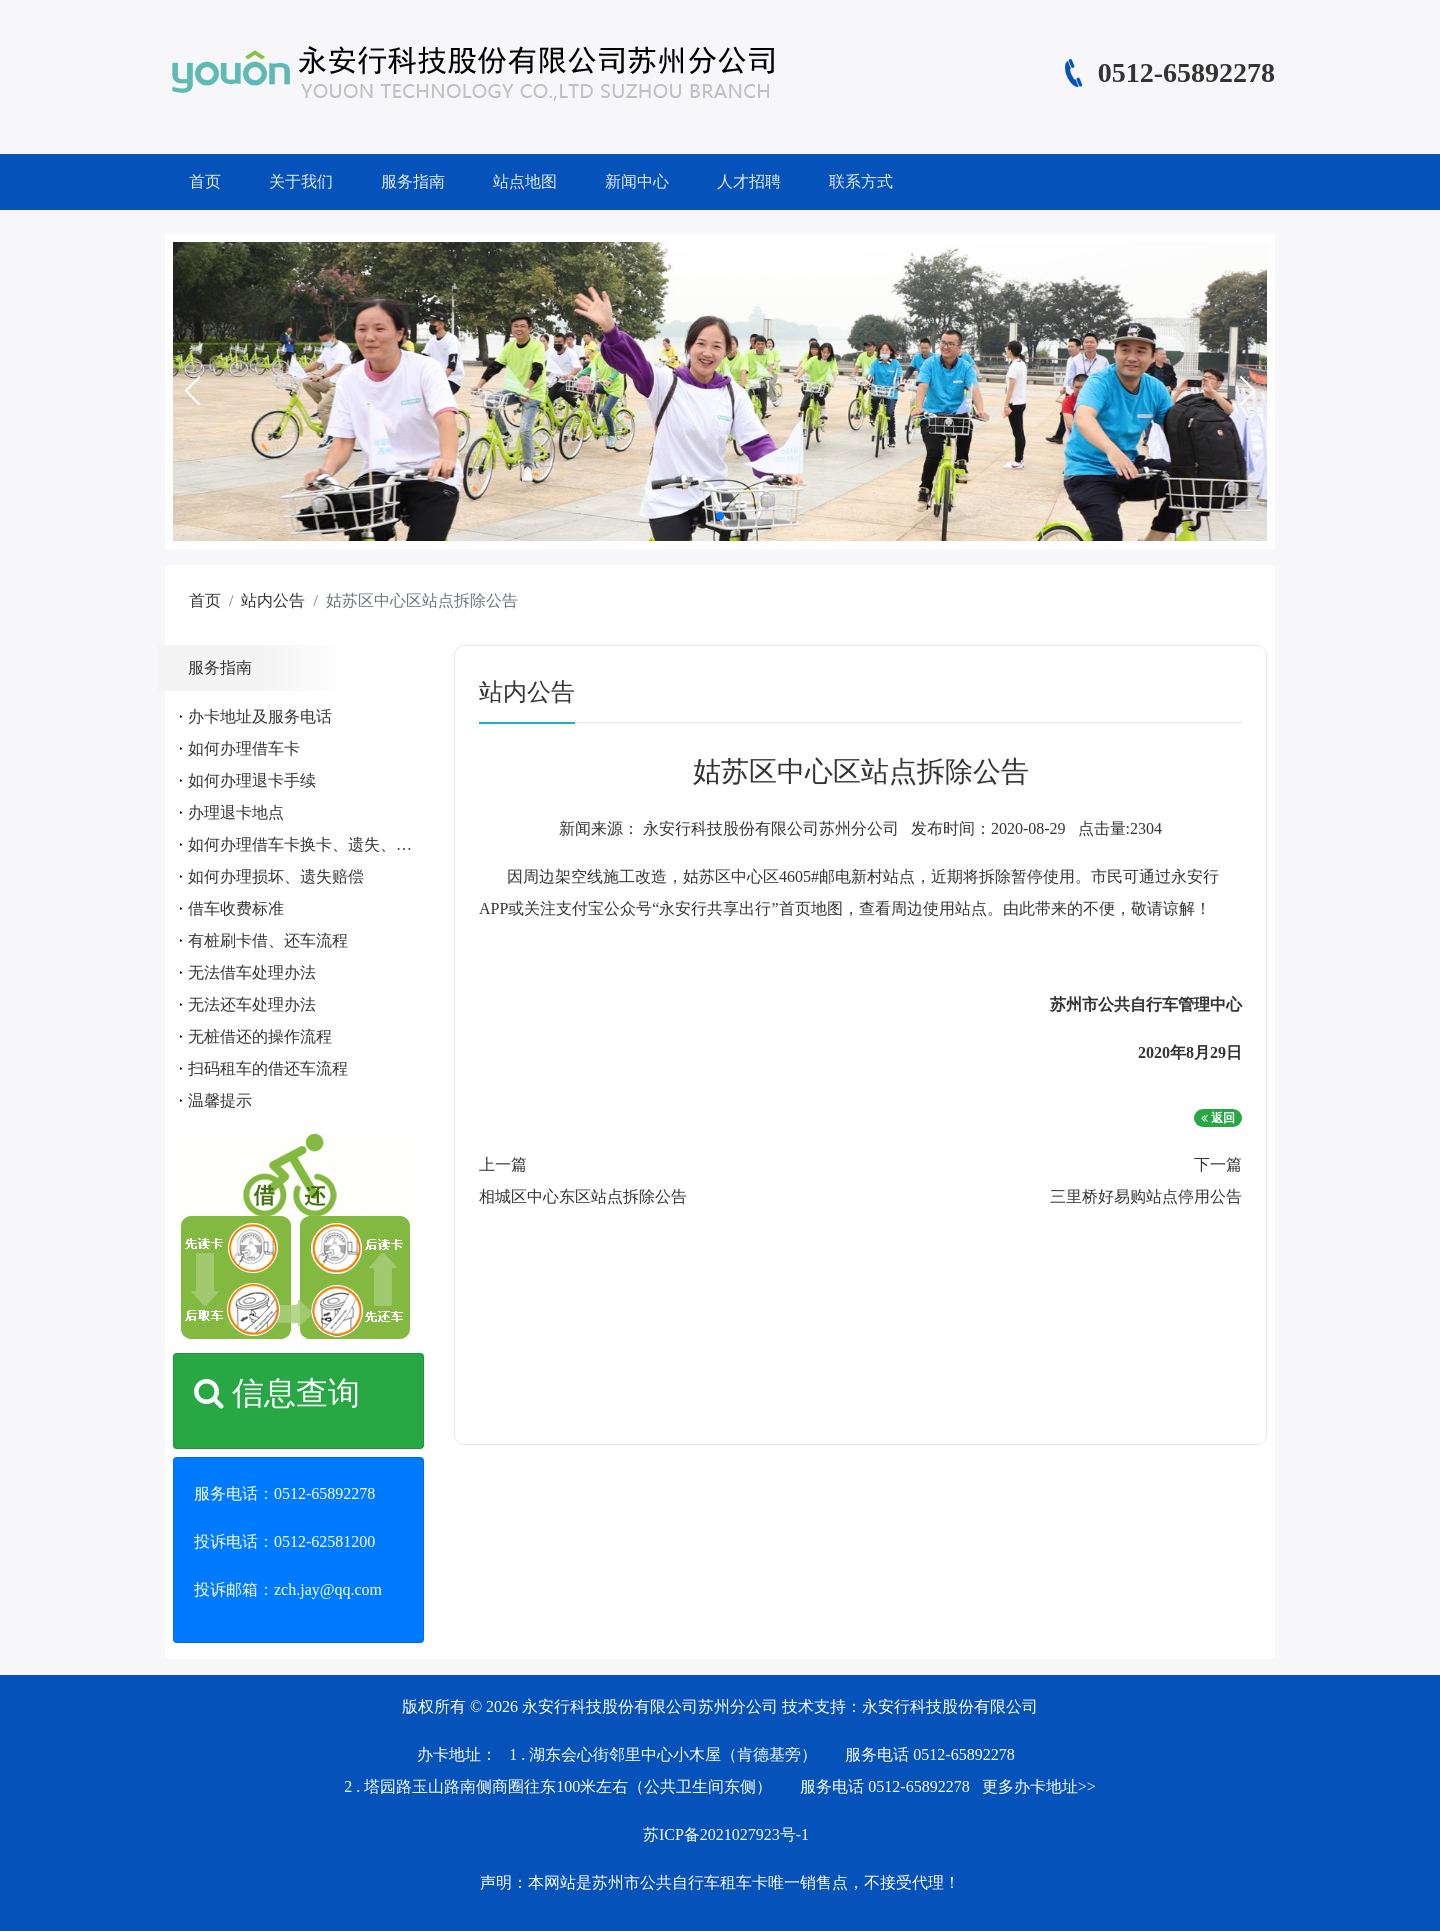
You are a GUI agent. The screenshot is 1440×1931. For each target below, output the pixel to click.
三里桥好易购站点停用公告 (1146, 1196)
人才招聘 (749, 181)
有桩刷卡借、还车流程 (268, 940)
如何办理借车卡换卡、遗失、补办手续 (324, 844)
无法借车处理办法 (252, 972)
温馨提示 (220, 1100)
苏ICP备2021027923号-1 (726, 1834)
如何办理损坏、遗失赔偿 (276, 876)
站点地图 (525, 181)
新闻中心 (637, 181)
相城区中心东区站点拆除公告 (583, 1196)
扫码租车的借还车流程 (268, 1068)
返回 (1218, 1118)
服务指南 (413, 181)
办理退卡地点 (236, 812)
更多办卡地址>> (1039, 1786)
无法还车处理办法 (252, 1004)
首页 (205, 181)
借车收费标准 (236, 908)
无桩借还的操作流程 (260, 1036)
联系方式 (861, 181)
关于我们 (301, 181)
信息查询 (277, 1393)
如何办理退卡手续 (252, 780)
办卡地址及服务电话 (260, 716)
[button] (192, 391)
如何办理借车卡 (244, 748)
